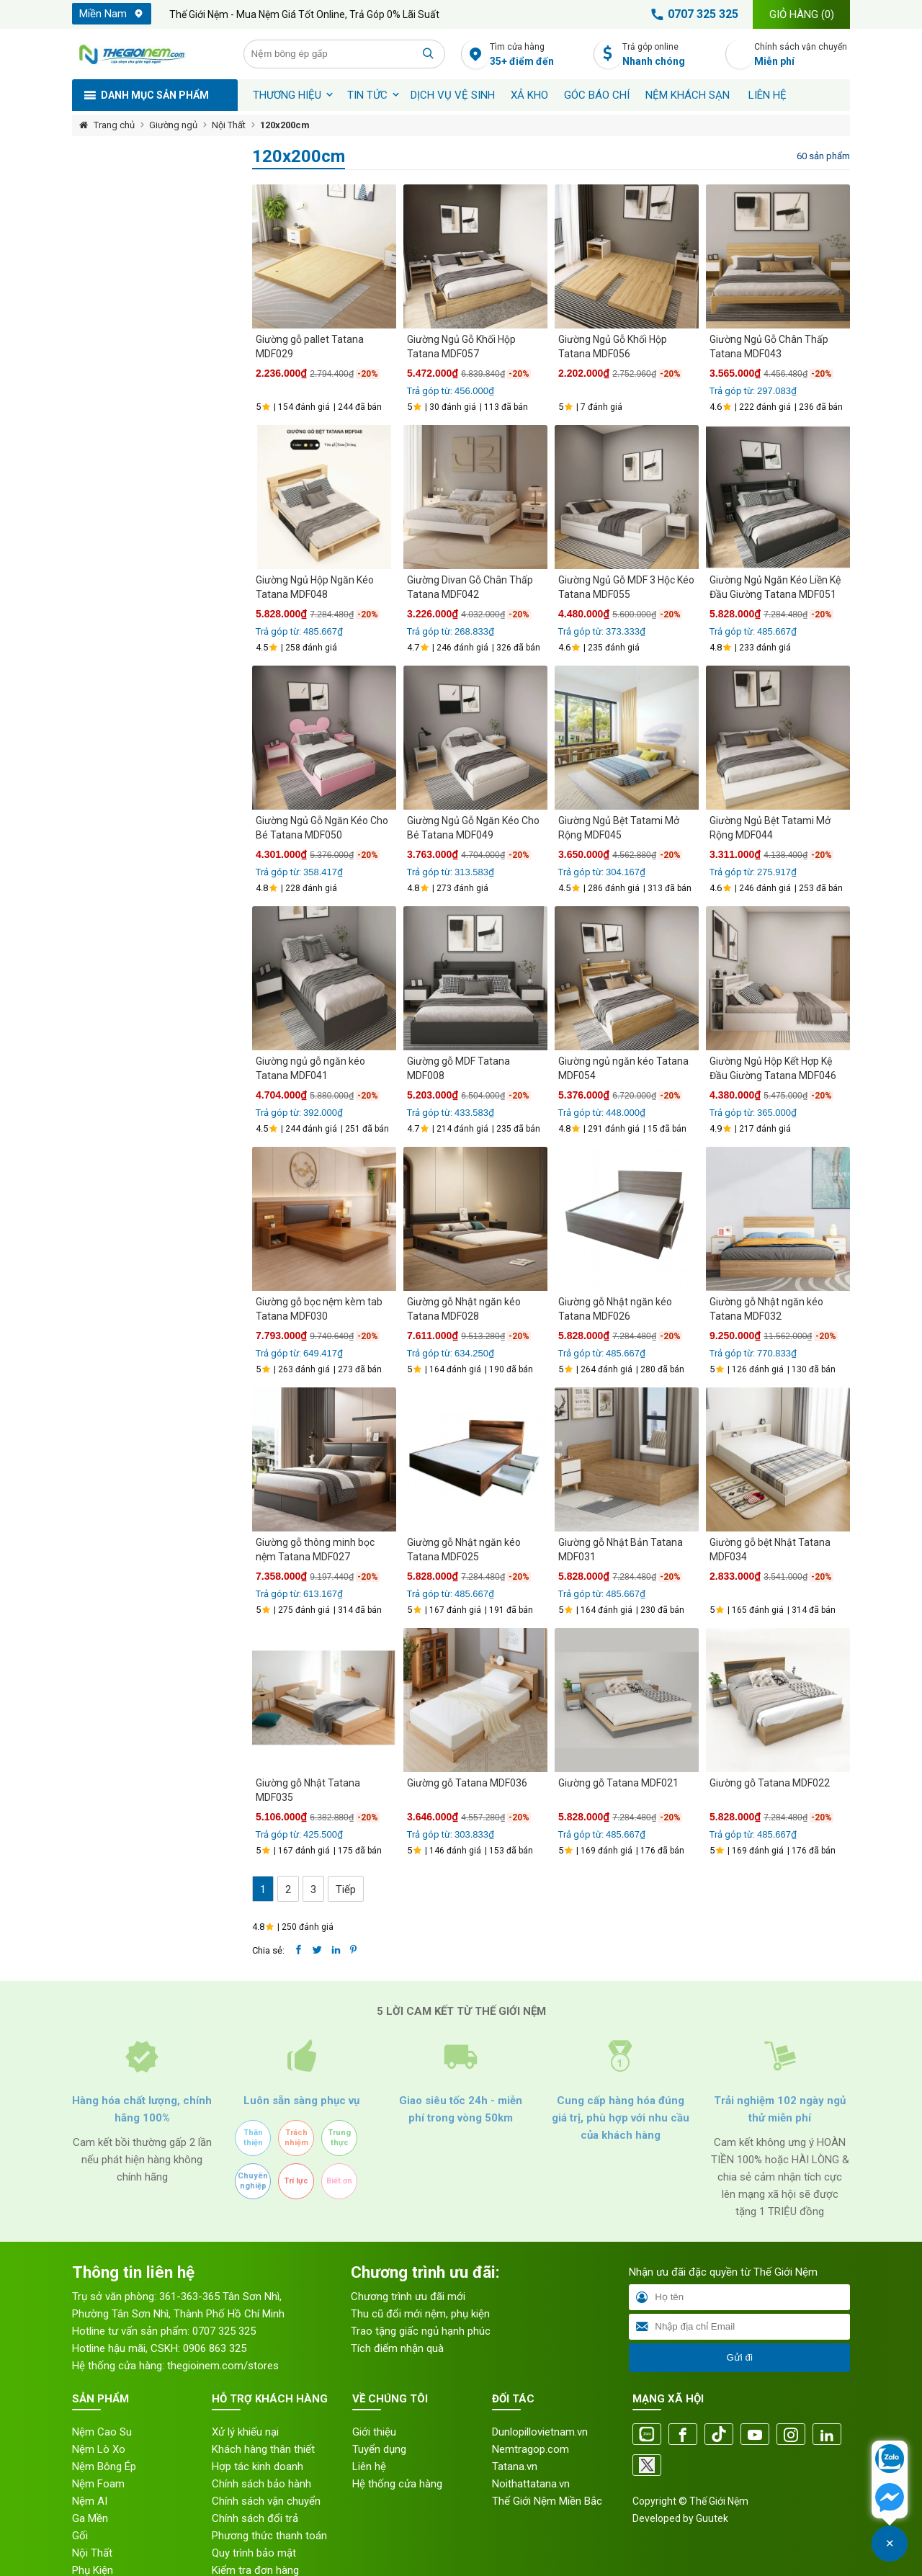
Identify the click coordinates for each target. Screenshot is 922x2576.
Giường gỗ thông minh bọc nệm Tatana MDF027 (315, 1549)
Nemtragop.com (530, 2449)
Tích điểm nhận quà (397, 2348)
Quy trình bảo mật (254, 2552)
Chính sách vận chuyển (802, 55)
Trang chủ (114, 125)
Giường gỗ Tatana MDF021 (618, 1783)
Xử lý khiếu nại (245, 2431)
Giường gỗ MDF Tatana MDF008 (458, 1068)
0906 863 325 (214, 2348)
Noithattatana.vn (531, 2483)
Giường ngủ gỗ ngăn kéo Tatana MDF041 (310, 1068)
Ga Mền (90, 2518)
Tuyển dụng (379, 2449)
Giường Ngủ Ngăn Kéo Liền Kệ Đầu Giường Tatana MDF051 (775, 587)
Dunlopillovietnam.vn (540, 2431)
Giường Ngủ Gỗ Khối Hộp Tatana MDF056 (612, 346)
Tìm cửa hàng (538, 55)
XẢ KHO (529, 95)
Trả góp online (670, 55)
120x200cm (285, 125)
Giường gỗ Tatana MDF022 (770, 1783)
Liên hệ (767, 95)
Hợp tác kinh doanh (257, 2466)
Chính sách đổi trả (255, 2518)
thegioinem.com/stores (223, 2365)
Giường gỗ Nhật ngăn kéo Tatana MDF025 (464, 1549)
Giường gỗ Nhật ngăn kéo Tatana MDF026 (615, 1309)
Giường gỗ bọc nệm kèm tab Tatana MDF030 (319, 1309)
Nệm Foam (98, 2483)
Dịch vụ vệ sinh (453, 95)
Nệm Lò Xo (98, 2449)
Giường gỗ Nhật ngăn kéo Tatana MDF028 (464, 1309)
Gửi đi (739, 2357)
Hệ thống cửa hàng (397, 2483)
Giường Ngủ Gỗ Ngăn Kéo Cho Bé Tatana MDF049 (473, 828)
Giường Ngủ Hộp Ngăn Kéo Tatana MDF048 (315, 587)
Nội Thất (229, 125)
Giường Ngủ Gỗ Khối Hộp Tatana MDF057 (461, 346)
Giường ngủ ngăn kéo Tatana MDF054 (623, 1068)
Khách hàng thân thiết (263, 2449)
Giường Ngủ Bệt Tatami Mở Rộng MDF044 (770, 828)
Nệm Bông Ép (104, 2466)
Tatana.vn (514, 2466)
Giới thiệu (374, 2431)
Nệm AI (89, 2501)
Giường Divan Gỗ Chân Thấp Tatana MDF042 (470, 587)
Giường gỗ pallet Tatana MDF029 (310, 346)
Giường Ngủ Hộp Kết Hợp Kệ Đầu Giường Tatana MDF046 (773, 1068)
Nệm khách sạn (687, 95)
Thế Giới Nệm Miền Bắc (547, 2501)
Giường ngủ (173, 125)
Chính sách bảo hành (261, 2483)
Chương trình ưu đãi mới (408, 2296)
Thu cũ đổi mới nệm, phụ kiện (420, 2313)
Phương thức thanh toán (269, 2535)
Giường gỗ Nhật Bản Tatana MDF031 (620, 1549)
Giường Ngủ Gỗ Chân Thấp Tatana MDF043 (769, 346)
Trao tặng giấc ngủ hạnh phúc (421, 2331)
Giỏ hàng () (801, 14)
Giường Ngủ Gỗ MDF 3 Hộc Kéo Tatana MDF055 (626, 587)
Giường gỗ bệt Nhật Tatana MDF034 (770, 1549)
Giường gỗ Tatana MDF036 (467, 1783)
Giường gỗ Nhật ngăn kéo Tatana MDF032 (766, 1309)
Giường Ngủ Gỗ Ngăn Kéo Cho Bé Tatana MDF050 (322, 828)
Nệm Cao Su (102, 2431)
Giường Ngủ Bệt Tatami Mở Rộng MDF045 (618, 828)
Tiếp (346, 1889)
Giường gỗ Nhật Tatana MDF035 (308, 1790)
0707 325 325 (692, 14)
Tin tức (367, 95)
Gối (80, 2535)
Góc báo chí (597, 95)
